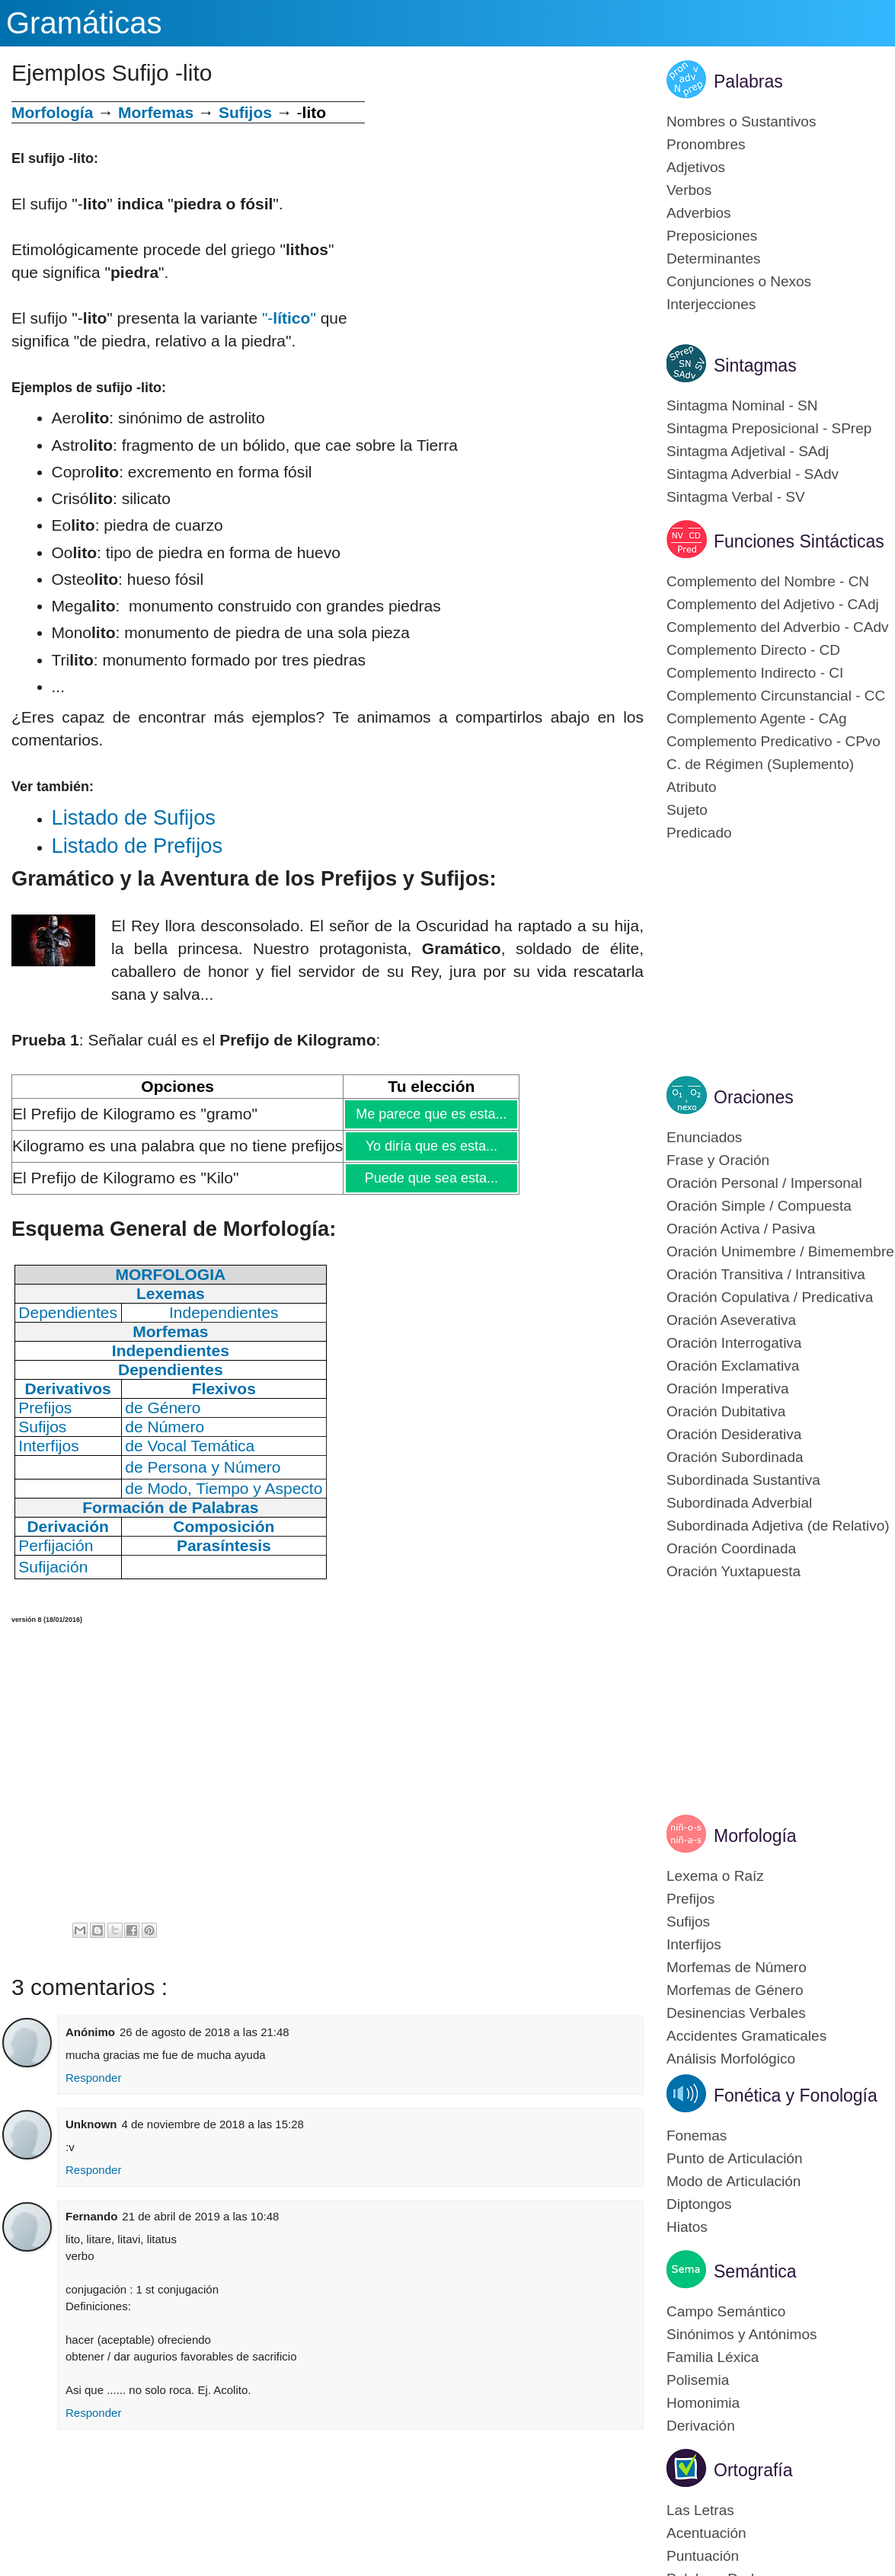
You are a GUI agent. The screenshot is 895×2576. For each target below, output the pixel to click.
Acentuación (706, 2533)
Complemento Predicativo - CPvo (773, 741)
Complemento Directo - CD (753, 650)
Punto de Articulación (734, 2158)
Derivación (700, 2426)
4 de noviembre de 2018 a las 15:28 (213, 2124)
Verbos (688, 190)
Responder (93, 2077)
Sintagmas (755, 365)
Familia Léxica (712, 2357)
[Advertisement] (504, 207)
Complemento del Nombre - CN (767, 581)
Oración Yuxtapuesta (733, 1571)
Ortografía (753, 2470)
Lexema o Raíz (715, 1876)
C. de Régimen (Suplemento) (760, 764)
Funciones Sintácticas (799, 541)
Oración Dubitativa (725, 1411)
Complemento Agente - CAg (756, 718)
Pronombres (706, 144)
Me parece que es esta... (430, 1114)
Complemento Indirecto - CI (754, 673)
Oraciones (754, 1097)
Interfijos (693, 1944)
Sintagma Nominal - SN (742, 405)
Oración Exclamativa (732, 1366)
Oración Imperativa (727, 1389)
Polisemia (697, 2380)
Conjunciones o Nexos (738, 281)
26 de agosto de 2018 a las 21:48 (204, 2031)
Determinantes (713, 259)
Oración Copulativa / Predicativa (769, 1297)
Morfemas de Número (736, 1967)
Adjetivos (695, 167)
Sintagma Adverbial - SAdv (752, 474)
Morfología (755, 1836)
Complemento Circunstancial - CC (775, 696)
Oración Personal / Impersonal (764, 1183)
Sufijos (245, 112)
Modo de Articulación (733, 2181)
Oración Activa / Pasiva (740, 1229)
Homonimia (703, 2403)
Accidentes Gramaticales (746, 2036)
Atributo (691, 787)
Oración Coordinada (731, 1548)
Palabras (748, 81)
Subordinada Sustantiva (743, 1480)
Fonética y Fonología (795, 2095)
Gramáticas (84, 23)
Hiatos (687, 2227)
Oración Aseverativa (731, 1320)
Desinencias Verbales (736, 2013)
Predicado (699, 833)
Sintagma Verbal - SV (735, 497)
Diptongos (699, 2204)
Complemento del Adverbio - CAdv (777, 627)
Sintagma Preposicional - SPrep (768, 428)
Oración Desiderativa (733, 1434)
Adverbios (698, 213)
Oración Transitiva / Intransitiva (765, 1274)
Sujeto (687, 810)
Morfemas (155, 112)
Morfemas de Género (735, 1990)
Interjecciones (711, 304)
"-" (289, 318)
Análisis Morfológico (730, 2059)
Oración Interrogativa (733, 1343)
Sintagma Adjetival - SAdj (747, 451)
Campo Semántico (725, 2311)
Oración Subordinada (735, 1457)
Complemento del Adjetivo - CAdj (772, 604)
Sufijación (53, 1566)
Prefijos (690, 1899)
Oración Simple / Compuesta (759, 1206)
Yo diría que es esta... (430, 1146)
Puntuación (702, 2556)
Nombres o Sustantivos (741, 121)
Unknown (91, 2124)
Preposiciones (711, 236)
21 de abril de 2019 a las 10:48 (200, 2216)
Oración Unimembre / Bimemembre (780, 1251)
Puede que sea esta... (431, 1178)
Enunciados (704, 1137)
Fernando (91, 2216)
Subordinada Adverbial (739, 1503)
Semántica (755, 2271)
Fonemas (696, 2135)
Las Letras (700, 2510)
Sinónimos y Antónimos (741, 2334)
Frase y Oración (717, 1160)
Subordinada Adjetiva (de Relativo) (778, 1526)
